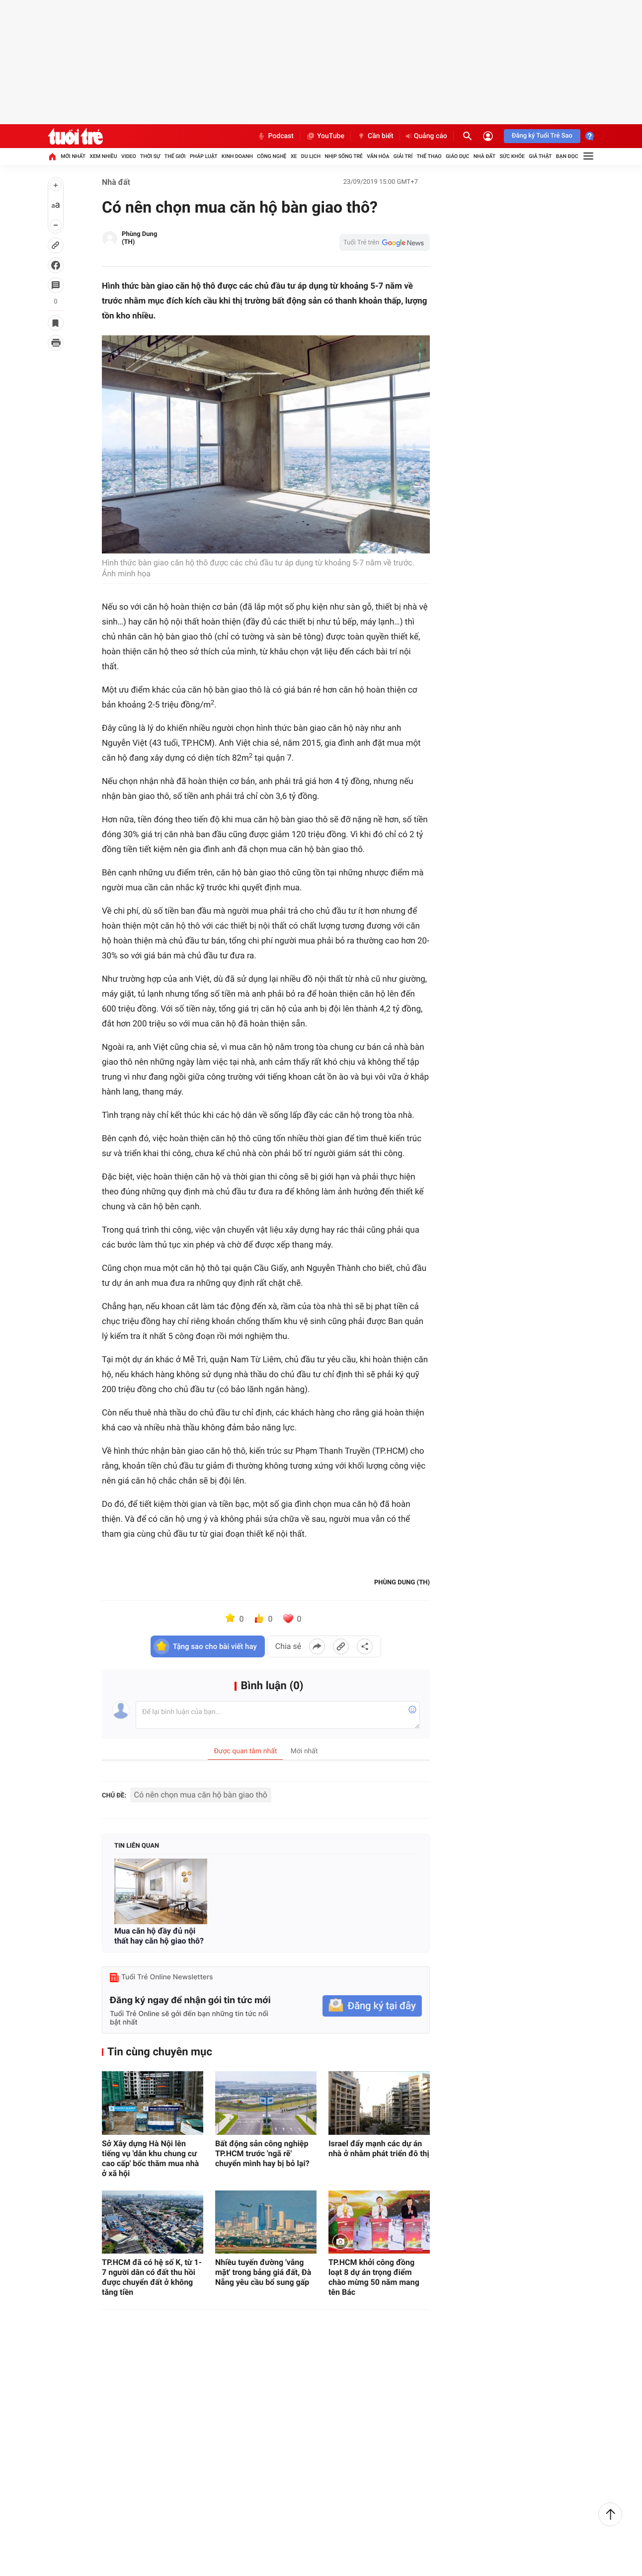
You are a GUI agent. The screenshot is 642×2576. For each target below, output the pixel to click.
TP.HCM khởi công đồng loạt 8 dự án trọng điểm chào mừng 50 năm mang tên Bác (373, 2277)
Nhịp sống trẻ (343, 156)
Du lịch (311, 156)
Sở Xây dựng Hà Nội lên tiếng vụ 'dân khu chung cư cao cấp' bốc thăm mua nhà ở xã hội (150, 2158)
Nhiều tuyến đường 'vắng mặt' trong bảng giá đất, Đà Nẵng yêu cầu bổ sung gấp (263, 2272)
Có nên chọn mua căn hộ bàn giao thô (200, 1794)
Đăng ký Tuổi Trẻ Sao (542, 136)
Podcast (275, 136)
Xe (294, 156)
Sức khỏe (511, 156)
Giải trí (403, 156)
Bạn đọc (567, 156)
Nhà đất (484, 156)
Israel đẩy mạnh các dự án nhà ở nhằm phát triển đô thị (378, 2148)
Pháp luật (204, 156)
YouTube (325, 136)
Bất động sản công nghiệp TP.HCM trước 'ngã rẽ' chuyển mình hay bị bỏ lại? (262, 2153)
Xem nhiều (103, 156)
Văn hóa (378, 156)
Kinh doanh (237, 156)
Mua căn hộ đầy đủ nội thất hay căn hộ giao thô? (159, 1936)
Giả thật (540, 156)
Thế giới (175, 156)
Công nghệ (271, 156)
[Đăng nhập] (488, 136)
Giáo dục (458, 156)
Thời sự (150, 156)
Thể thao (428, 156)
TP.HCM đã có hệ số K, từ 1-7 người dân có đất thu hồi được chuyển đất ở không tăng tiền (152, 2277)
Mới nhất (73, 156)
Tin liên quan (136, 1846)
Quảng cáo (426, 136)
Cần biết (375, 136)
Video (128, 156)
